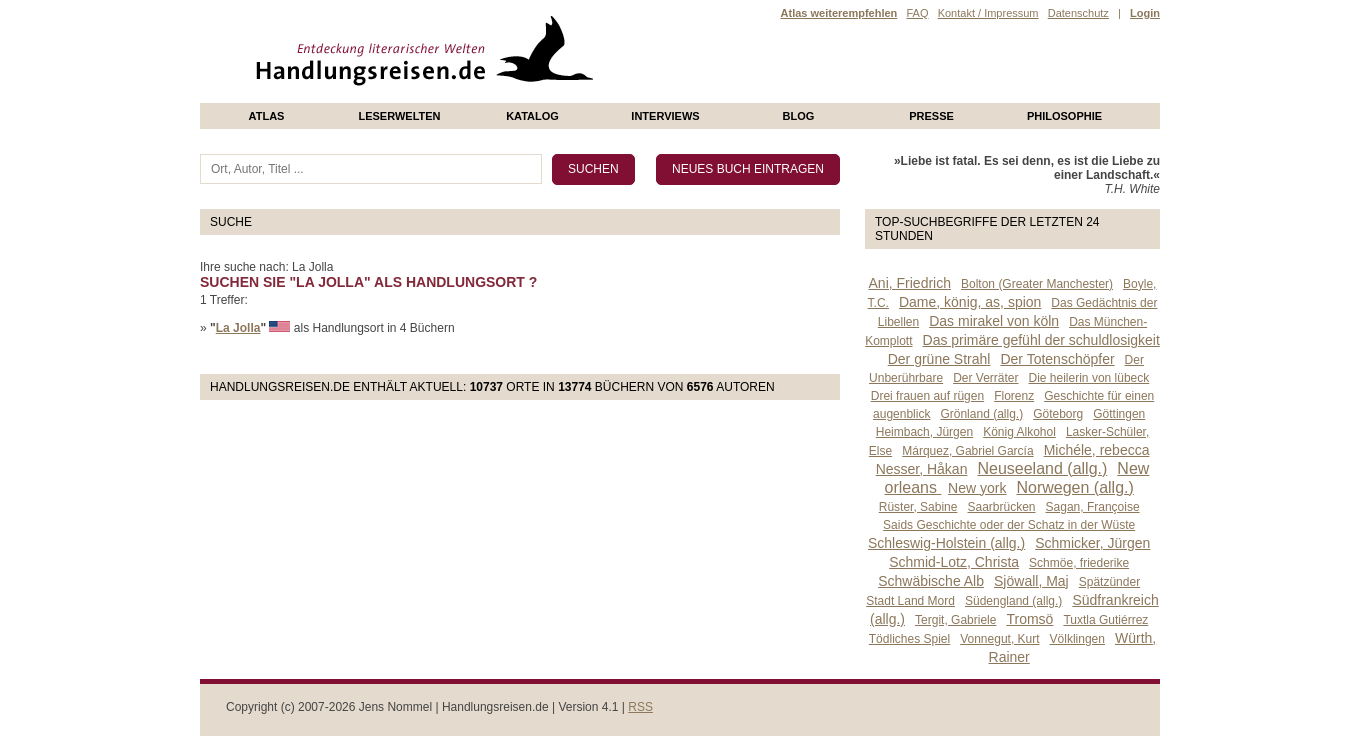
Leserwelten (399, 116)
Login (1145, 13)
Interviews (665, 116)
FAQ (917, 13)
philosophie (1064, 116)
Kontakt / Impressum (988, 13)
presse (931, 116)
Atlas (267, 116)
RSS (640, 707)
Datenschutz (1078, 13)
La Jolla (238, 328)
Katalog (532, 116)
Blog (799, 116)
